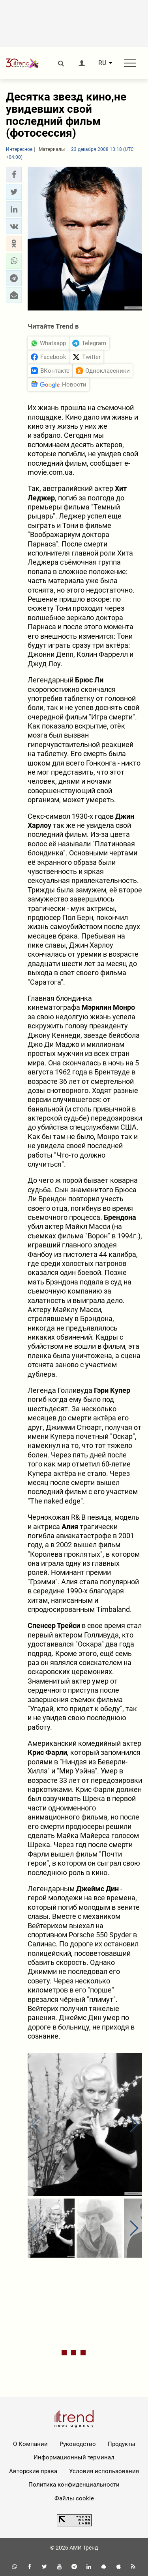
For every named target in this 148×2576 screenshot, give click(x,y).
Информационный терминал (74, 2457)
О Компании (30, 2444)
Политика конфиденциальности (74, 2484)
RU (102, 63)
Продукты (121, 2444)
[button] (13, 174)
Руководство (78, 2444)
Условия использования (104, 2471)
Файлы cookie (74, 2498)
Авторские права (33, 2471)
